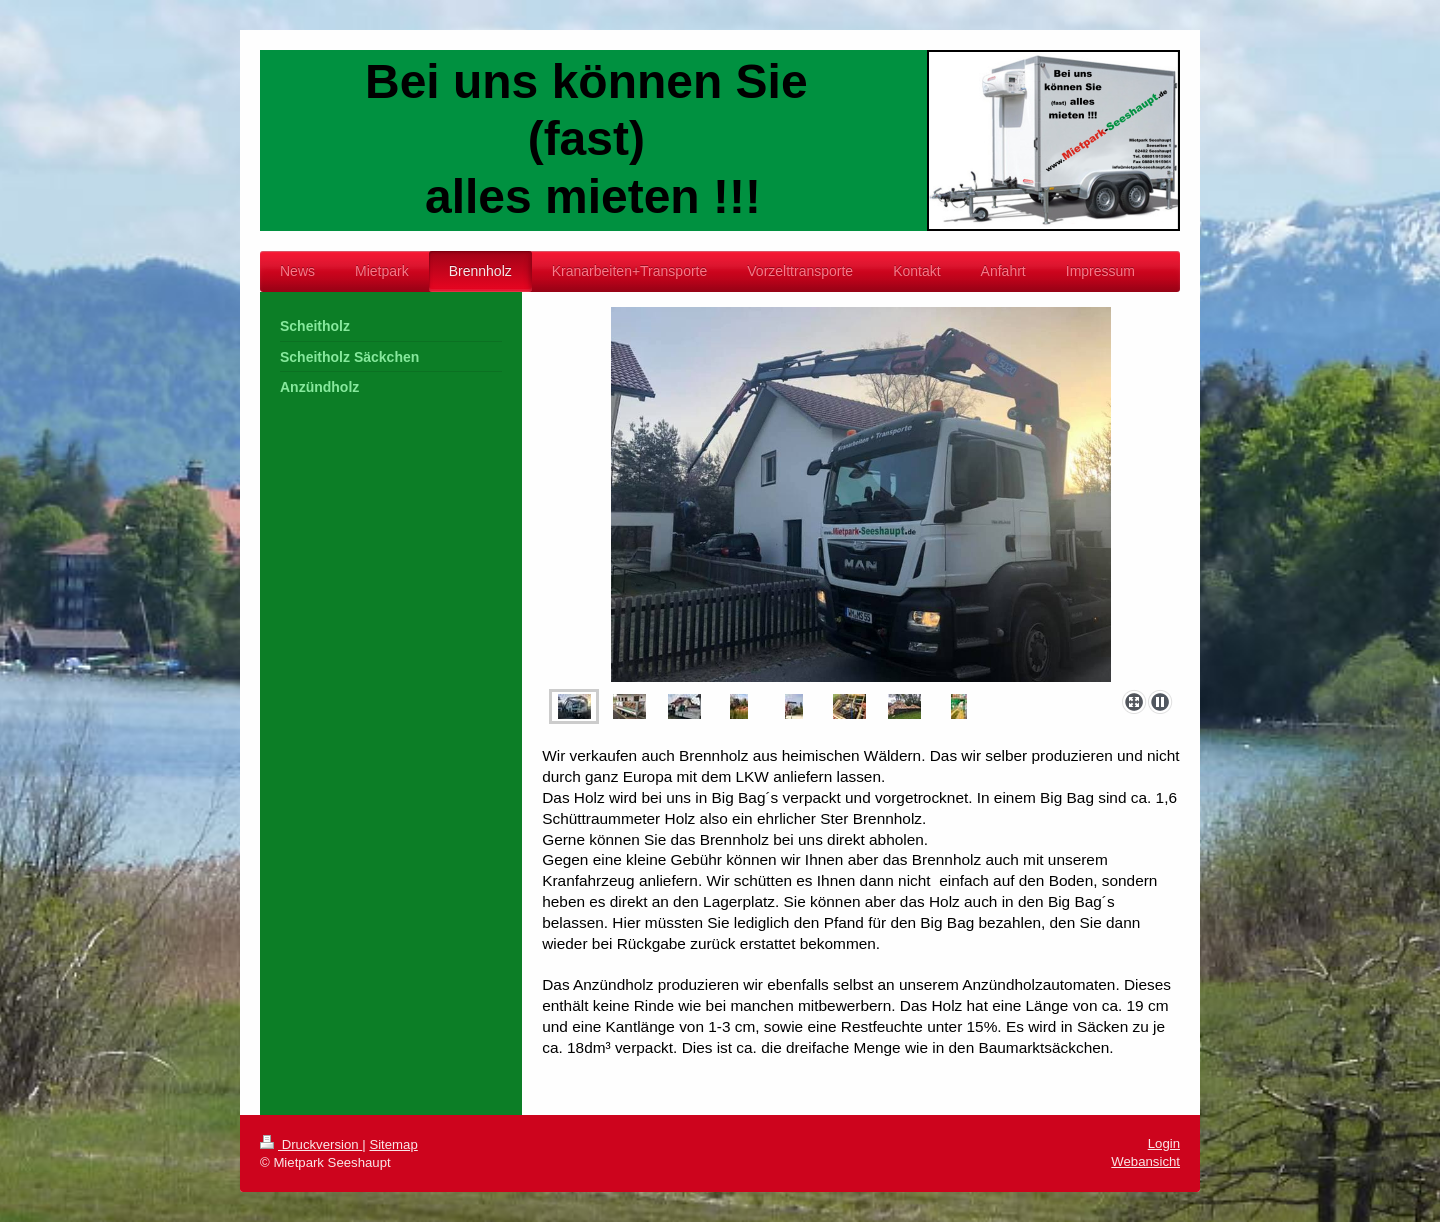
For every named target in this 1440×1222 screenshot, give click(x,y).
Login (1164, 1143)
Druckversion (311, 1144)
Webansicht (1145, 1161)
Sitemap (393, 1144)
